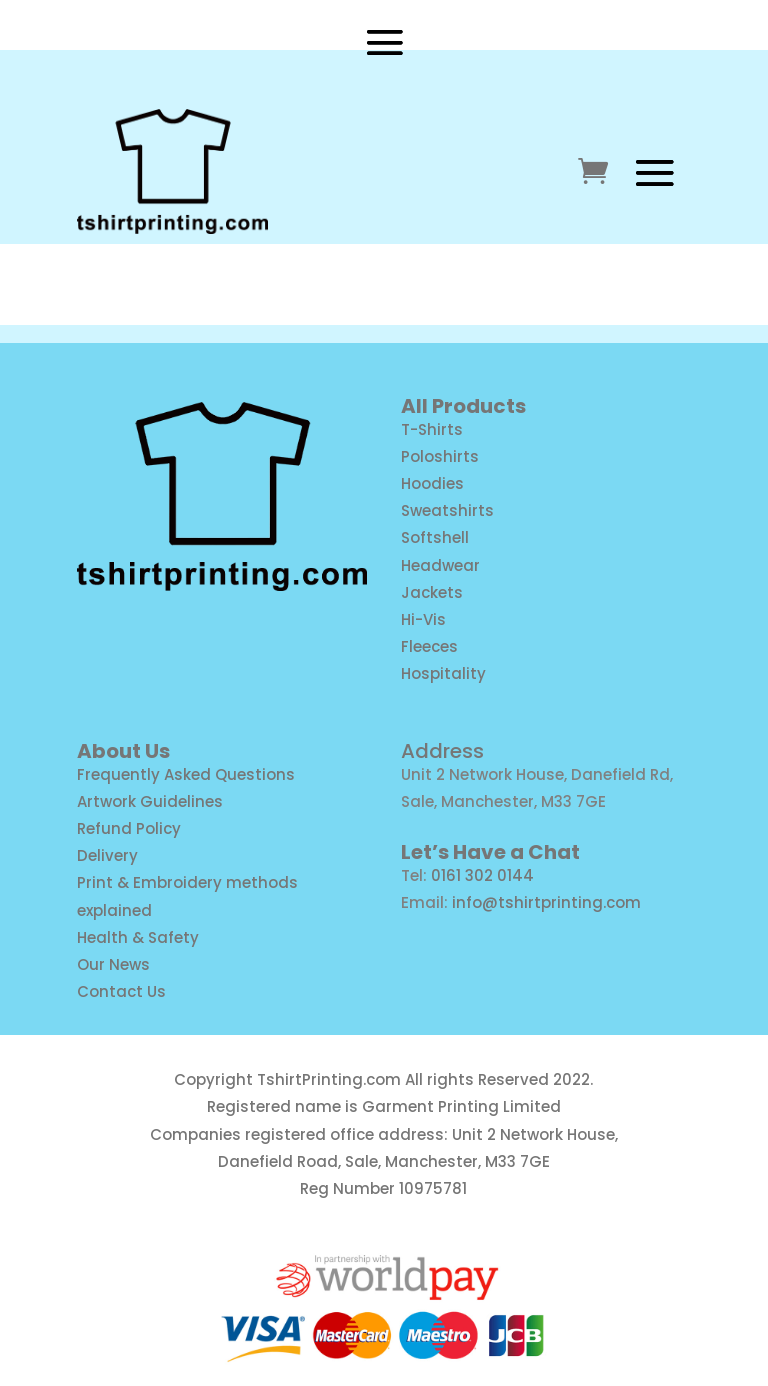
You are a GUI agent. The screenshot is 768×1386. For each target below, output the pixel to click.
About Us (123, 751)
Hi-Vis (423, 619)
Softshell (435, 537)
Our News (113, 964)
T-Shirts (432, 429)
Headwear (440, 565)
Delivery (107, 855)
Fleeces (429, 646)
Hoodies (432, 483)
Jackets (432, 592)
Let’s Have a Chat (490, 852)
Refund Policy (129, 828)
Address (442, 751)
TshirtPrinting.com (329, 1079)
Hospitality (443, 673)
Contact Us (121, 991)
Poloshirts (440, 456)
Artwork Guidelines (150, 801)
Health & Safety (138, 937)
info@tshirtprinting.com (546, 902)
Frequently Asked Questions (186, 774)
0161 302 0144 (482, 875)
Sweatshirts (447, 510)
